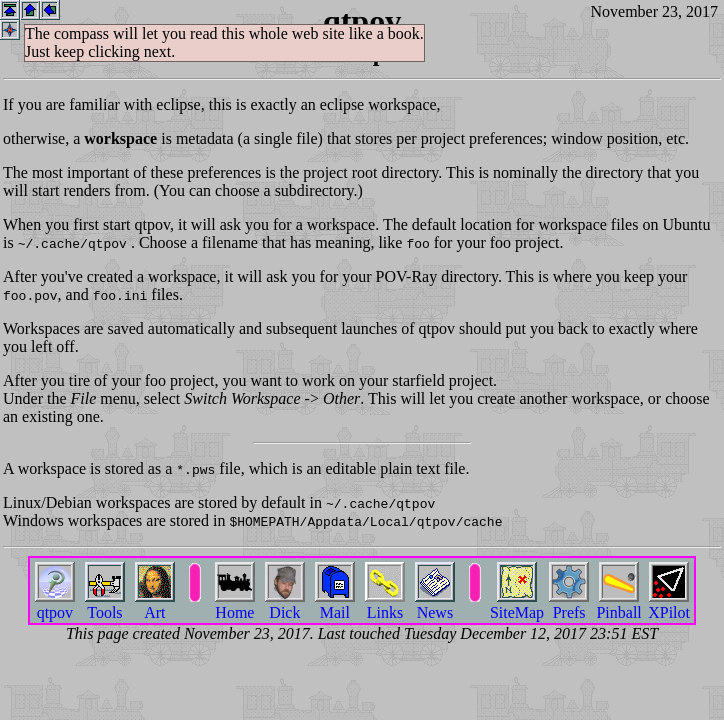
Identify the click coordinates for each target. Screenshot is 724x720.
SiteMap (517, 604)
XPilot (669, 604)
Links (385, 604)
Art (155, 604)
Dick (285, 604)
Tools (105, 604)
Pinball (618, 604)
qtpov (55, 604)
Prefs (569, 604)
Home (235, 604)
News (435, 604)
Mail (335, 604)
